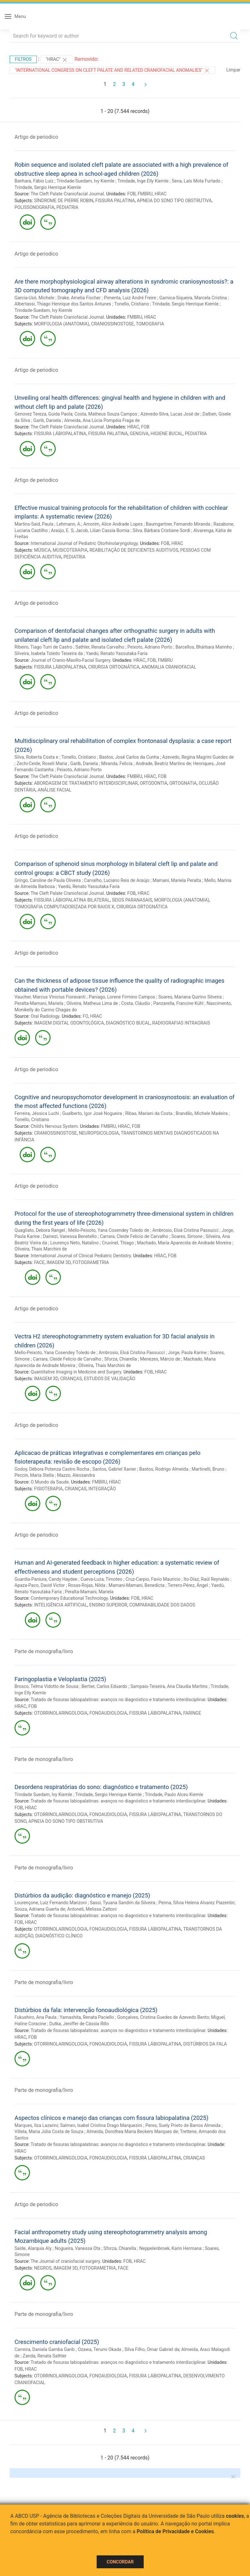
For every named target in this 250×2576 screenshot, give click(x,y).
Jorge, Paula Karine (187, 1352)
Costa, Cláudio (135, 1003)
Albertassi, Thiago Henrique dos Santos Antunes (62, 303)
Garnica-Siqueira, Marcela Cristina (193, 297)
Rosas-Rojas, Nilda (86, 1585)
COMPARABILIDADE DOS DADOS (162, 1604)
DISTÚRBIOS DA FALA (205, 2044)
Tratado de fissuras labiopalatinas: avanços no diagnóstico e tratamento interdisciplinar (118, 1699)
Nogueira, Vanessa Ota (77, 2248)
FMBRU (145, 193)
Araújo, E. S (62, 530)
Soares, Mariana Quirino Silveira (190, 996)
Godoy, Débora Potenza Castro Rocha (51, 1469)
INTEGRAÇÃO (102, 1488)
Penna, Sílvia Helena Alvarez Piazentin (197, 1902)
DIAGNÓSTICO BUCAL (128, 1023)
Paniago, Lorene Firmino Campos (122, 996)
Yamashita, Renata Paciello (87, 2017)
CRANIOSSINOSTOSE (112, 323)
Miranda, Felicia (116, 763)
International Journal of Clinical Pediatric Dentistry (81, 1255)
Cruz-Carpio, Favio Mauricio (153, 1579)
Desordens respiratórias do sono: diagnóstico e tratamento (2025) (101, 1787)
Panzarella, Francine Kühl (178, 1003)
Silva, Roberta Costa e (36, 757)
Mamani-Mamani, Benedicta (137, 1585)
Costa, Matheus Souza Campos (105, 414)
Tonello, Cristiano (131, 303)
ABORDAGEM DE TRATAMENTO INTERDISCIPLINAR (86, 783)
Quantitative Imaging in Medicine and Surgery (76, 1371)
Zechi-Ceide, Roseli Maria (41, 763)
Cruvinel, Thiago (118, 1242)
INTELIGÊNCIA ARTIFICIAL (60, 1604)
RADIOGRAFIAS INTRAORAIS (181, 1023)
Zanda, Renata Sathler (44, 2355)
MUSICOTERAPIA (70, 550)
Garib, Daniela (47, 420)
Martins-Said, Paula (33, 524)
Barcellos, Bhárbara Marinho (204, 647)
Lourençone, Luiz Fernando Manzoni (50, 1902)
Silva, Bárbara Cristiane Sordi (161, 530)
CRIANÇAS (71, 1378)
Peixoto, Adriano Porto (149, 647)
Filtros (23, 59)
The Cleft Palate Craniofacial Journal (67, 193)
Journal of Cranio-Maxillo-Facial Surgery (70, 660)
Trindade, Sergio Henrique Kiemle (47, 187)
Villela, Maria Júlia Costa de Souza (48, 2131)
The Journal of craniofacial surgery (65, 2261)
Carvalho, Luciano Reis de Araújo (116, 880)
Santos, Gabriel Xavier (114, 1469)
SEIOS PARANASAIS (132, 900)
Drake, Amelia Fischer (79, 297)
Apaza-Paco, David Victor (39, 1585)
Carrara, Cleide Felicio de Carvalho (134, 1236)
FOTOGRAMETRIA (91, 1262)
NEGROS (43, 2268)
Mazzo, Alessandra (76, 1475)
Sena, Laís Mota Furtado (196, 180)
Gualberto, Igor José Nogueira (92, 1113)
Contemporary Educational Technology (69, 1598)
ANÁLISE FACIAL (55, 789)
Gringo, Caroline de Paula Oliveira (47, 880)
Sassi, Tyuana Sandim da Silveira (122, 1902)
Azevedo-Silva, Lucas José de (169, 414)
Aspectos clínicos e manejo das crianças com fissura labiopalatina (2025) (111, 2117)
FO (85, 1016)
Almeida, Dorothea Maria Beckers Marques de (132, 2131)
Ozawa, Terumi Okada (99, 2349)
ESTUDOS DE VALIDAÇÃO (109, 1378)
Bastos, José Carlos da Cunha (129, 757)
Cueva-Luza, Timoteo (101, 1579)
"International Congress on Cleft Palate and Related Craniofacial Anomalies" (112, 70)
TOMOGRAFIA (150, 323)
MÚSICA (42, 550)
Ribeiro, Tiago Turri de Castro (43, 647)
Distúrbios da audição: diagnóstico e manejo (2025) (82, 1895)
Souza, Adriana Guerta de (39, 1909)
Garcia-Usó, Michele (34, 297)
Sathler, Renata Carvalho (99, 647)
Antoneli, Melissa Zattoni (92, 1909)
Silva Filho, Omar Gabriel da (151, 2349)
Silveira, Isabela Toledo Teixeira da (48, 653)
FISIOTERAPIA (48, 1488)
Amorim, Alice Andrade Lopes (113, 524)
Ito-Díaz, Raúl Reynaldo (206, 1579)
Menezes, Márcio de (160, 1359)
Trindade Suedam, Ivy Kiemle (43, 1794)
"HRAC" (57, 60)
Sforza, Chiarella (120, 1359)
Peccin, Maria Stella (34, 1475)
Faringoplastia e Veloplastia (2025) (60, 1679)
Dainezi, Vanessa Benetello (70, 1236)
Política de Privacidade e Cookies (175, 2531)
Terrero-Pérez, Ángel (188, 1585)
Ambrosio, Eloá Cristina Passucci (185, 1230)
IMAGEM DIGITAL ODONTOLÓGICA (69, 1023)
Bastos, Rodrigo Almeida (163, 1469)
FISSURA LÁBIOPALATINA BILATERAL (72, 900)
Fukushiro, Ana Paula (35, 2017)
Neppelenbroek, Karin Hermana (170, 2248)
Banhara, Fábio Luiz (33, 180)
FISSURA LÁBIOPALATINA (60, 433)
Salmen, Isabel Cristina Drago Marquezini (101, 2125)
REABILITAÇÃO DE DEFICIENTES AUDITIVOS (134, 550)
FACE (39, 1262)
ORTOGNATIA (183, 783)
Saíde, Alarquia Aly (33, 2248)
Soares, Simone (187, 1236)
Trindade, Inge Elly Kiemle (142, 180)
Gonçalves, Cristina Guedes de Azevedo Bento (163, 2017)
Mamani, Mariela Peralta (176, 880)
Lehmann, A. (68, 524)
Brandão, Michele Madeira (201, 1113)
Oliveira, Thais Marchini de (40, 1248)
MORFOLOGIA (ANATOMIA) (61, 323)
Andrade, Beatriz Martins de (163, 763)
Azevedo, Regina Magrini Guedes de (198, 757)
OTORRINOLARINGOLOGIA (61, 1713)
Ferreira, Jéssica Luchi (36, 1113)
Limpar (233, 69)
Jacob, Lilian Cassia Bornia (102, 530)
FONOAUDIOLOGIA (108, 1713)
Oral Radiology (45, 1016)
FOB (131, 193)
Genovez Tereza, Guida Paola (43, 414)
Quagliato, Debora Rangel (39, 1230)
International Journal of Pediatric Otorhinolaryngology (84, 543)
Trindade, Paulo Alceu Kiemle (174, 1794)
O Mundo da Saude (50, 1482)
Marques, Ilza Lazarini (36, 2125)
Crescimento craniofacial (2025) (56, 2341)
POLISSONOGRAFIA (34, 207)
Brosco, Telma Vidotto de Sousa (46, 1686)
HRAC (161, 193)
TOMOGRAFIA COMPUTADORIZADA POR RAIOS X (64, 906)
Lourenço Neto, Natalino (74, 1242)
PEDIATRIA (67, 207)
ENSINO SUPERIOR (108, 1604)
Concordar (120, 2561)
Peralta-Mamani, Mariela (38, 1003)
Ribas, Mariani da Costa (149, 1113)
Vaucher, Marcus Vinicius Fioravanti (49, 996)
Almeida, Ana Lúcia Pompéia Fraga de (102, 420)
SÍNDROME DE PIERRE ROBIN (63, 200)
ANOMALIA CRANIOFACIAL (168, 667)
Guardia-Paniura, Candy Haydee (45, 1579)
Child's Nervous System (54, 1126)
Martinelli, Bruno (208, 1469)
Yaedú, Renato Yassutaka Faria (117, 653)
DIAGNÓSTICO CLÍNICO (58, 1935)
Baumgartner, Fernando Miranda (178, 524)
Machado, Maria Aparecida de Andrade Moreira (184, 1242)
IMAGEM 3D (59, 1262)
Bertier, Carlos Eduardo (104, 1686)
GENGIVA (139, 433)
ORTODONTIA (154, 783)
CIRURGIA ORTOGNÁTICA (113, 667)
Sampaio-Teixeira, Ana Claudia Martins (168, 1686)
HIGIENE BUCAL (166, 433)
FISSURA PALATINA (115, 200)
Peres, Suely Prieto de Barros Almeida (182, 2125)
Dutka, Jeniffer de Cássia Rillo (79, 2023)
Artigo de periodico (36, 137)
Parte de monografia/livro (43, 1651)
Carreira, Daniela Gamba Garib (44, 2349)
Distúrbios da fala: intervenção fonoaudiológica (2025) (86, 2010)
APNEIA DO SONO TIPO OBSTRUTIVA (174, 200)
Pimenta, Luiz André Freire (130, 297)
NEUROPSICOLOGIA (99, 1133)
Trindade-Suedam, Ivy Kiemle (85, 180)
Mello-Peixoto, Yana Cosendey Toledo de (108, 1230)
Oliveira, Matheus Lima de (92, 1003)
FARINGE (192, 1713)
